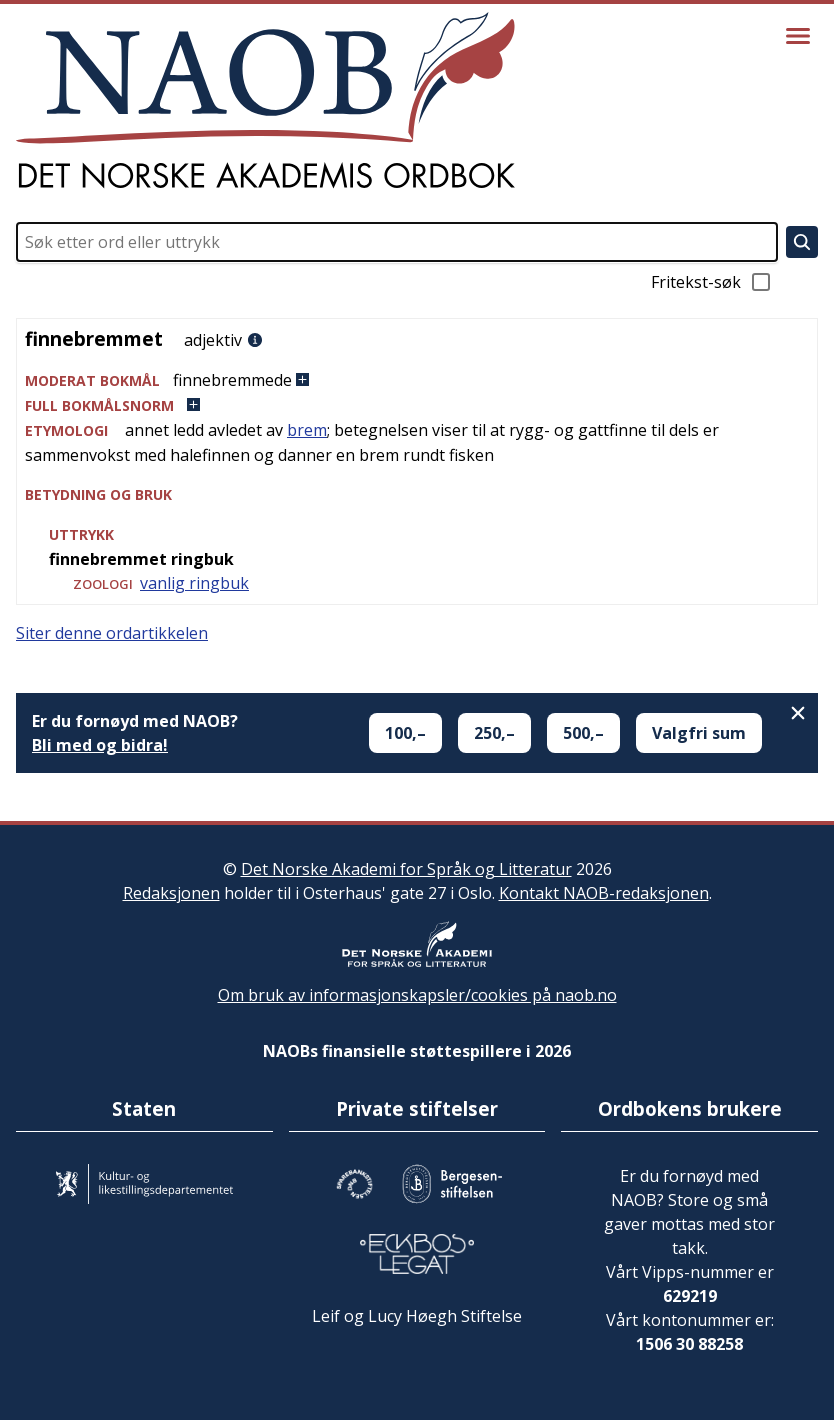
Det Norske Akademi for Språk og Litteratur (406, 869)
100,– (405, 733)
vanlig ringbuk (194, 583)
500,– (583, 733)
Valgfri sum (699, 733)
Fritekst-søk (712, 282)
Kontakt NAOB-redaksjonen (604, 893)
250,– (494, 733)
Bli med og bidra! (100, 745)
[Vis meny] (798, 36)
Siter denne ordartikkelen (112, 633)
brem (307, 430)
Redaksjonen (171, 893)
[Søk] (802, 242)
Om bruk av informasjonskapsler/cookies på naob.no (417, 995)
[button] (417, 380)
